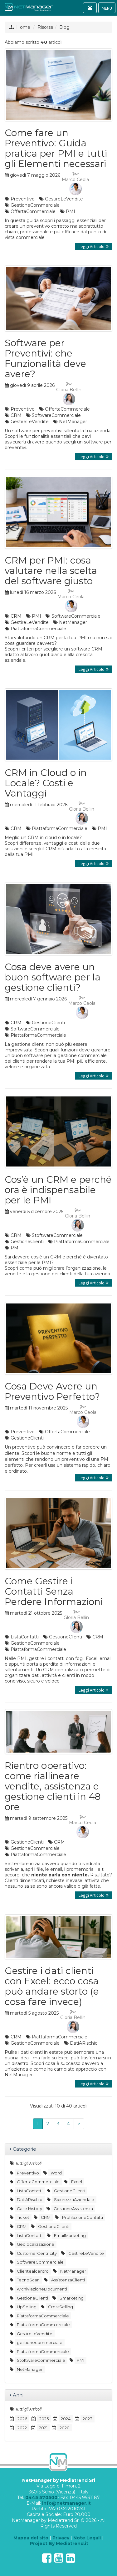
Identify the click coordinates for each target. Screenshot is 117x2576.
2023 (87, 2418)
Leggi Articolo (94, 246)
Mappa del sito (30, 2538)
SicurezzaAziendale (74, 2199)
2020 (65, 2427)
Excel (76, 2181)
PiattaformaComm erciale (43, 2324)
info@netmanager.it (66, 2503)
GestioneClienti (48, 1022)
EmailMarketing (70, 2235)
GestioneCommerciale (35, 205)
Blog (64, 27)
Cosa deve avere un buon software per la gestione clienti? (52, 977)
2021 (43, 2427)
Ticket (23, 2217)
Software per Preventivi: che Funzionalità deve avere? (45, 358)
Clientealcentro (33, 2271)
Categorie (24, 2149)
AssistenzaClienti (68, 2279)
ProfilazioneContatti (82, 2217)
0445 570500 (41, 2497)
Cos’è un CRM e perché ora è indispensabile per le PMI (58, 1190)
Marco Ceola (75, 183)
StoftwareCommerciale (57, 1235)
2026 (22, 2418)
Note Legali (87, 2538)
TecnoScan (28, 2279)
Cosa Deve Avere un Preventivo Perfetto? (52, 1391)
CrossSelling (60, 2306)
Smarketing (72, 2297)
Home (23, 27)
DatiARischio (84, 2043)
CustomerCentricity (37, 2253)
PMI (70, 211)
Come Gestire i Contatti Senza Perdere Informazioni (54, 1591)
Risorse (45, 27)
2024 (66, 2418)
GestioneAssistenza (73, 2208)
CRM (16, 415)
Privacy (60, 2538)
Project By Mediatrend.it (59, 2543)
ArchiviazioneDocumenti (42, 2288)
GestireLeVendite (64, 199)
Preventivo (23, 199)
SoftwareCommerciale (56, 415)
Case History (29, 2208)
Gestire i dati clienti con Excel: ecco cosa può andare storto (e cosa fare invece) (52, 1986)
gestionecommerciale (39, 2342)
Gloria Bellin (68, 393)
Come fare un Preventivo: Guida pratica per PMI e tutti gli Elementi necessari (56, 148)
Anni (18, 2395)
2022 (22, 2427)
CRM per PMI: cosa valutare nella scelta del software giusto (51, 570)
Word (56, 2172)
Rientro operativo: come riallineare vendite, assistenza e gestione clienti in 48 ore (53, 1786)
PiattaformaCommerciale (38, 628)
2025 (44, 2418)
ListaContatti (25, 1637)
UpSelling (27, 2306)
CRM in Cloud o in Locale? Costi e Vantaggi (46, 783)
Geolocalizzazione (35, 2244)
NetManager (73, 421)
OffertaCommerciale (33, 211)
